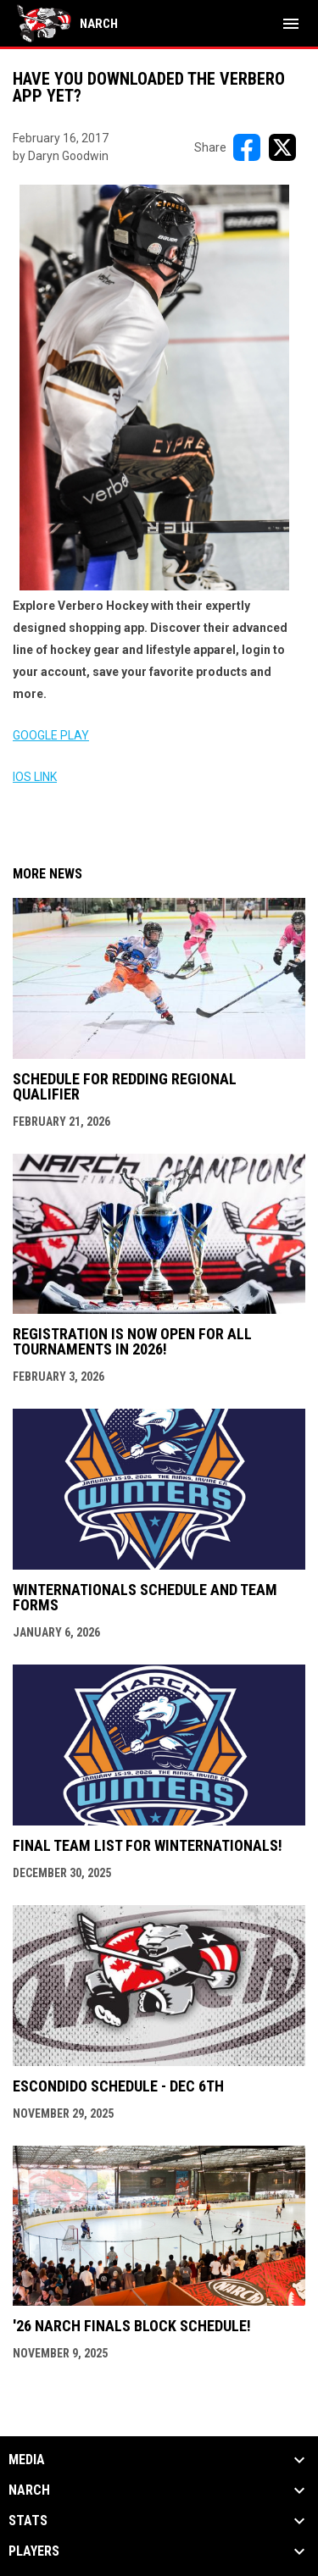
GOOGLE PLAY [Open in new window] (51, 735)
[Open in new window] (154, 387)
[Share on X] (282, 147)
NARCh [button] (29, 2490)
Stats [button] (27, 2521)
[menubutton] (291, 24)
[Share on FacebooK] (246, 147)
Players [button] (33, 2551)
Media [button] (26, 2460)
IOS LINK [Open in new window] (35, 777)
